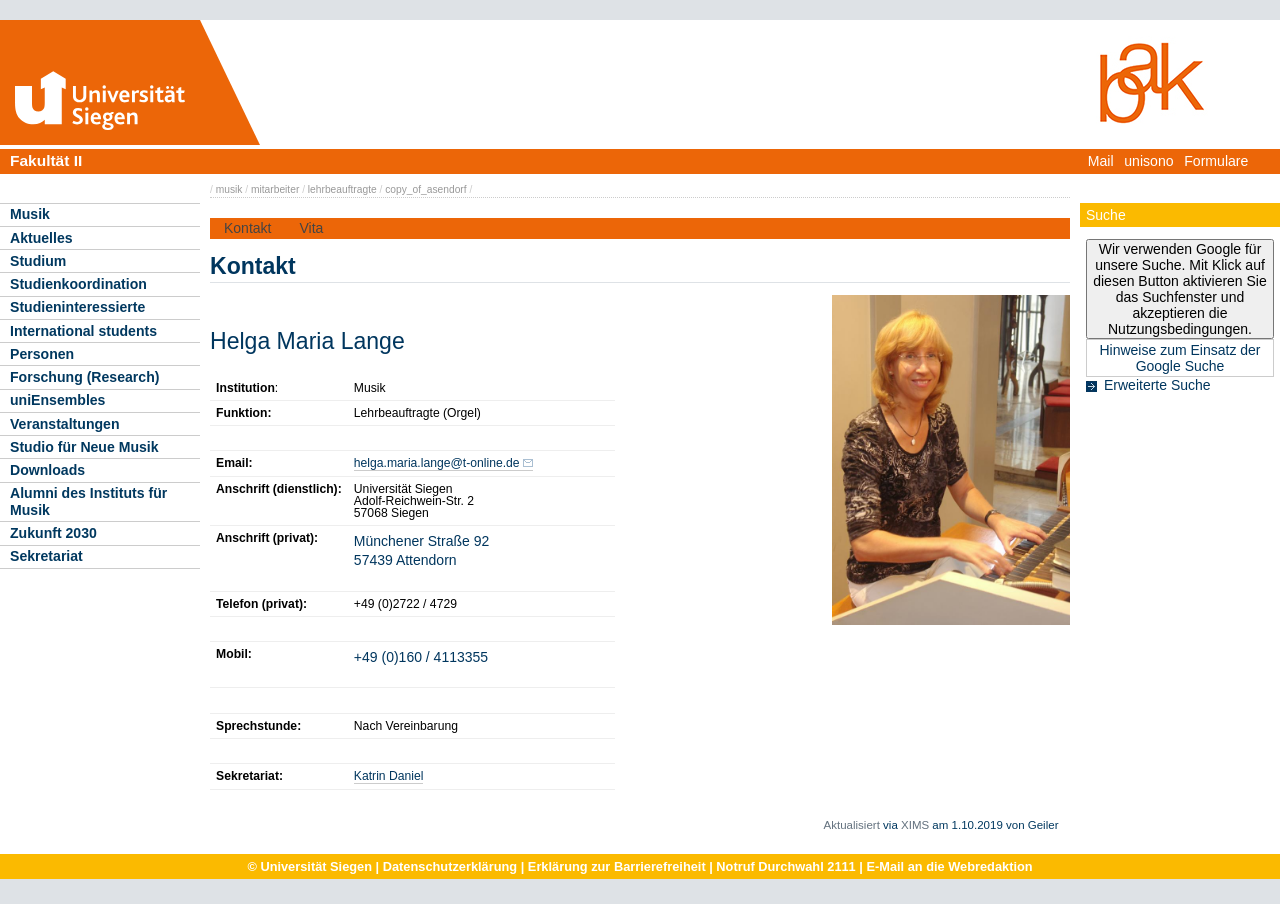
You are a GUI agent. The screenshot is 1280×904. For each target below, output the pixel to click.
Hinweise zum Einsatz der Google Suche (1179, 358)
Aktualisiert (852, 825)
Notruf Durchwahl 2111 (785, 866)
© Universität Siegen (309, 866)
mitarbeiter (275, 189)
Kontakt (247, 228)
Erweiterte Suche (1157, 385)
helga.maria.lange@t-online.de (437, 463)
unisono (1148, 161)
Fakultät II (46, 160)
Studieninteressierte (77, 307)
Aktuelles (41, 238)
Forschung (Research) (84, 377)
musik (229, 189)
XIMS (915, 825)
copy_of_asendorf (425, 189)
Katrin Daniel (389, 776)
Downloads (47, 470)
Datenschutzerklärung (450, 866)
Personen (42, 354)
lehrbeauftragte (342, 189)
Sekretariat (46, 556)
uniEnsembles (57, 400)
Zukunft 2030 (53, 533)
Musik (30, 214)
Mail (1101, 161)
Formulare (1216, 161)
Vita (311, 228)
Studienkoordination (78, 284)
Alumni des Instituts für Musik (88, 501)
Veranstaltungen (65, 424)
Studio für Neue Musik (84, 447)
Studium (38, 261)
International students (83, 331)
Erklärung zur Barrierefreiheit (617, 866)
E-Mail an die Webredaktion (949, 866)
